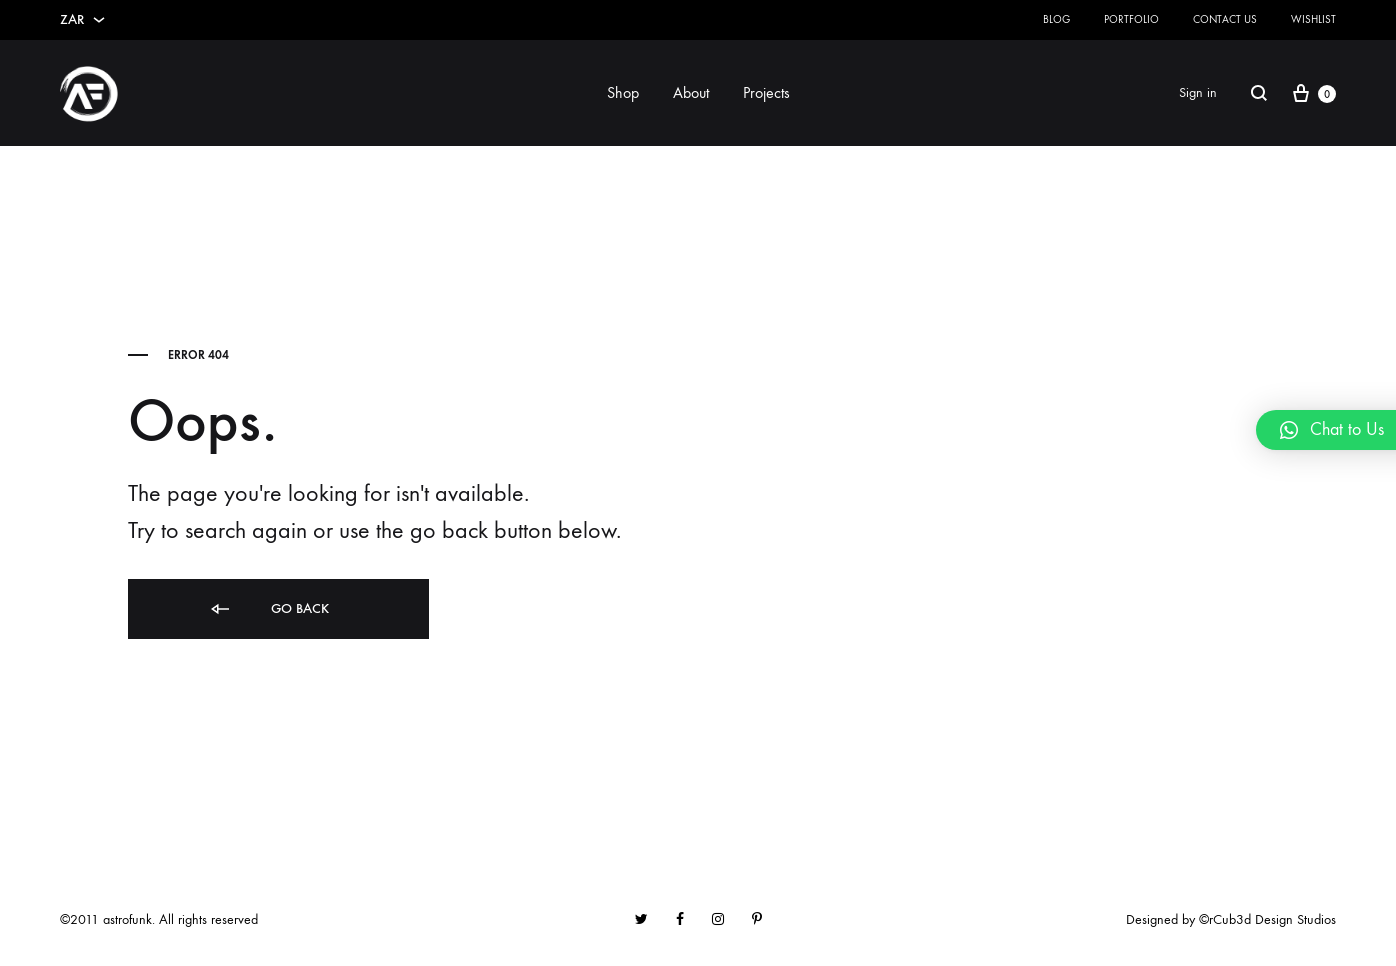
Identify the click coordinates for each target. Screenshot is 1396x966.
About (691, 92)
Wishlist (1313, 19)
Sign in (1198, 92)
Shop (623, 92)
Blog (1056, 19)
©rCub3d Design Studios (1267, 919)
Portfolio (1131, 19)
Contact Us (1225, 19)
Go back (268, 609)
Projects (766, 92)
